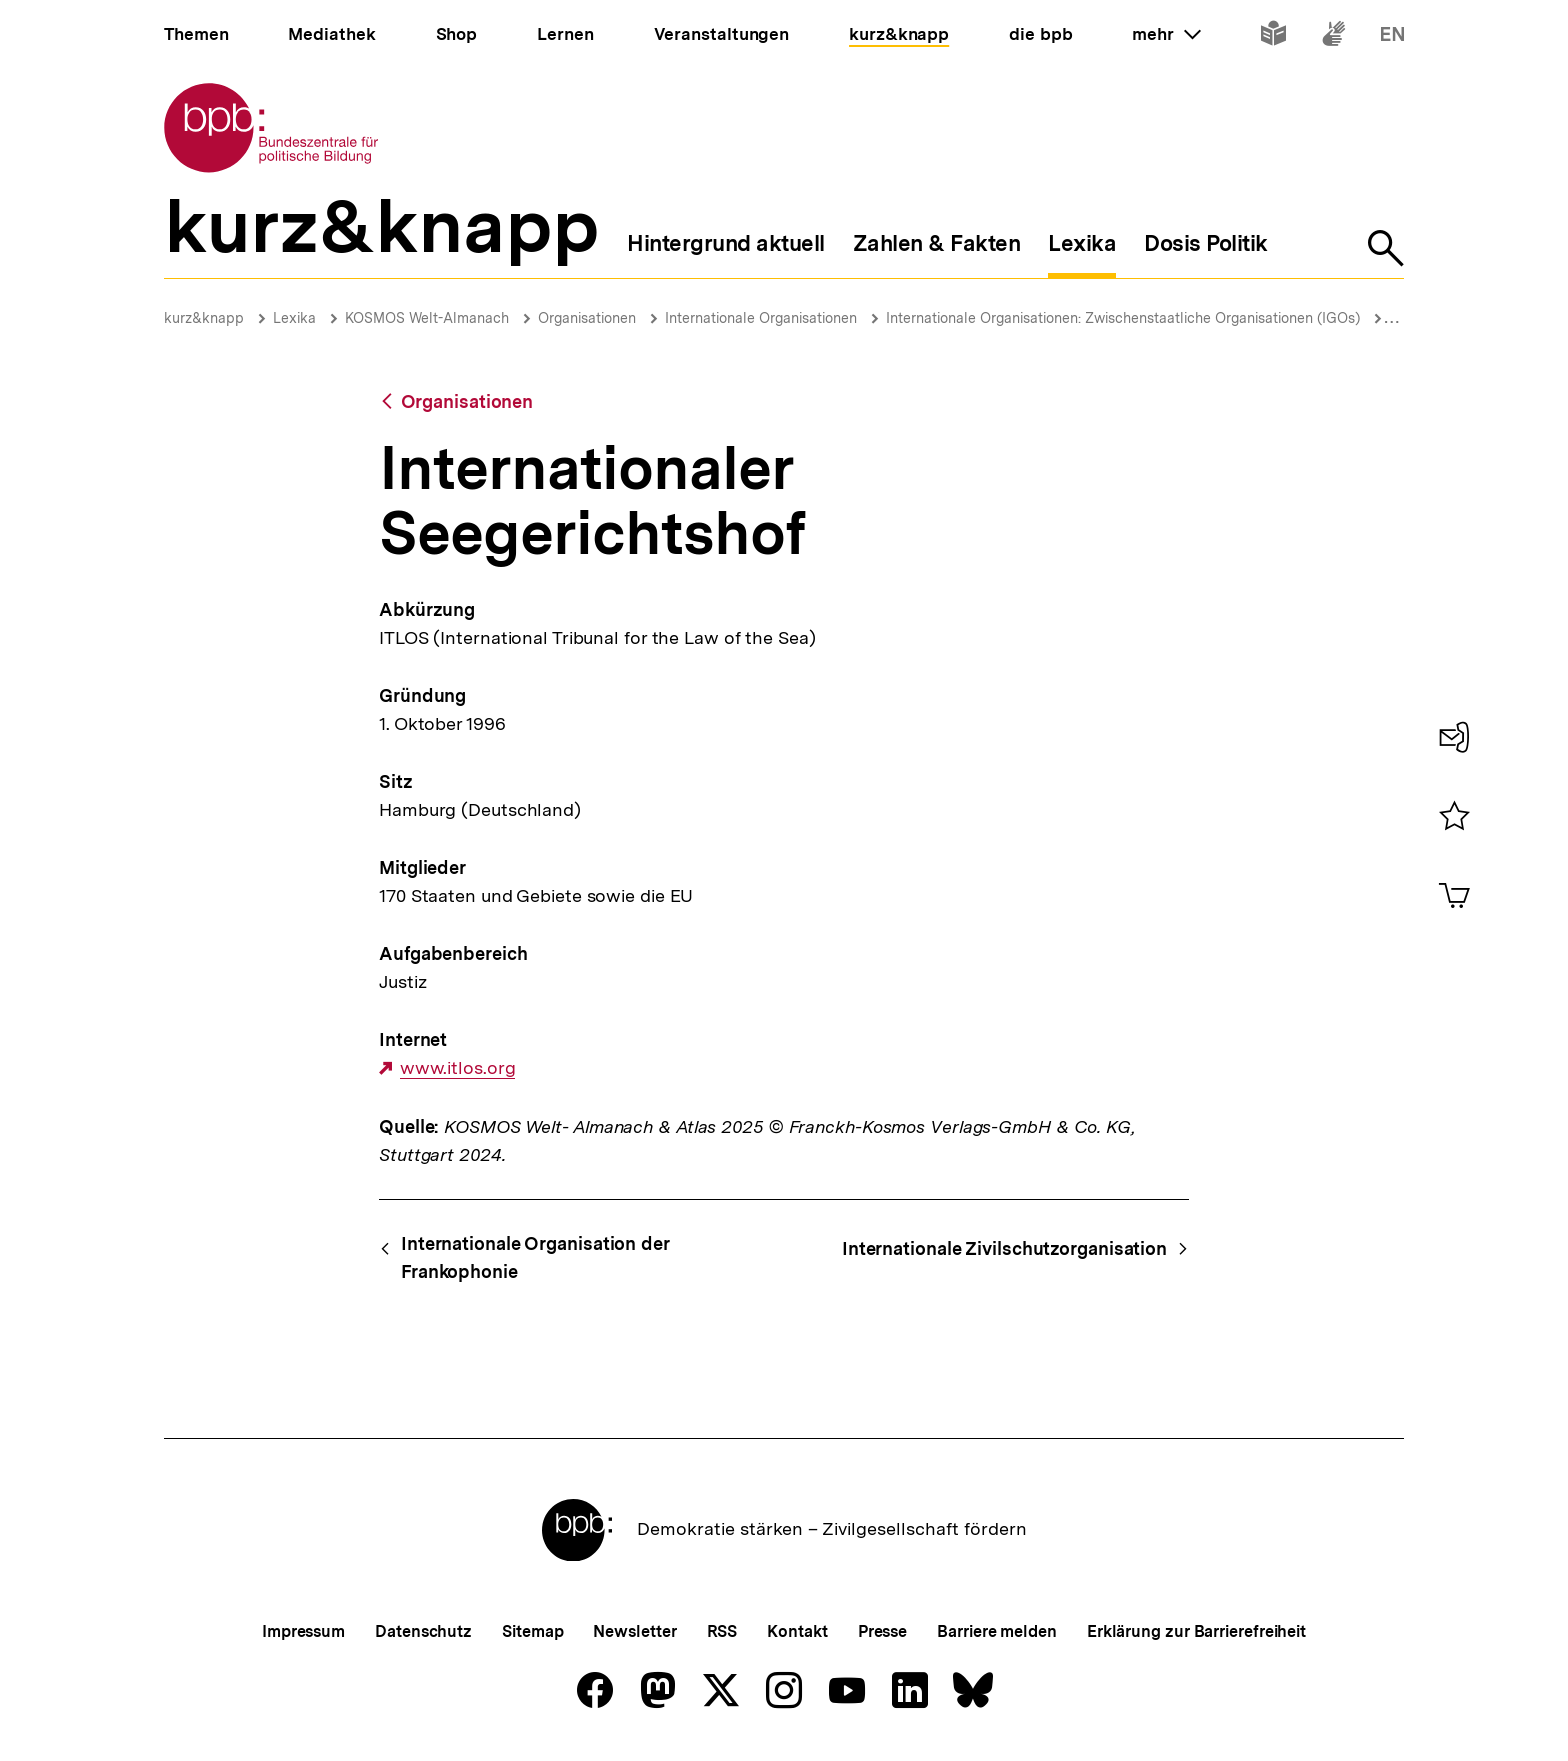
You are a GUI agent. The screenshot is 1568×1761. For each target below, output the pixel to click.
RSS (722, 1631)
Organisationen (587, 318)
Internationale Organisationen (761, 318)
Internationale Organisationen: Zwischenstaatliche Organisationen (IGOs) (1123, 318)
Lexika (294, 318)
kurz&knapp (204, 318)
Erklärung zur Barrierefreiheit (1196, 1631)
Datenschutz (423, 1631)
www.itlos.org (458, 1068)
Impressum (303, 1631)
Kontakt (797, 1631)
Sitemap (532, 1631)
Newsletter (634, 1631)
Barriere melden (997, 1631)
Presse (882, 1631)
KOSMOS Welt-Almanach (427, 318)
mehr (1166, 34)
